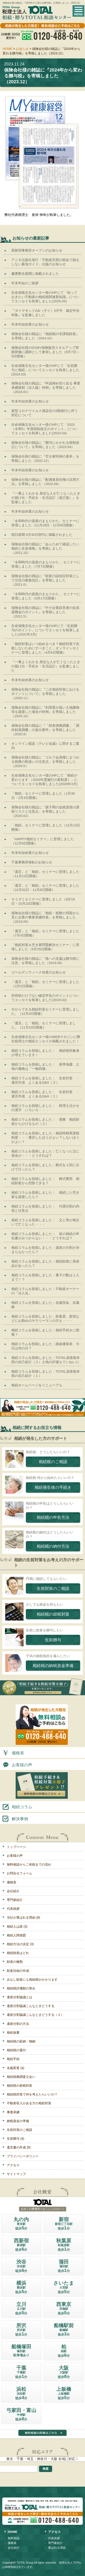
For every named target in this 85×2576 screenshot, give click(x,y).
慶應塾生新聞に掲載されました (35, 273)
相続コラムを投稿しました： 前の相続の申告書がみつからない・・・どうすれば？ (45, 1236)
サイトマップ (16, 2174)
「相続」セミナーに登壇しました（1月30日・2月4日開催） (43, 795)
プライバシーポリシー (23, 2156)
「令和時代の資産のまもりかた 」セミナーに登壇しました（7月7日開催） (45, 564)
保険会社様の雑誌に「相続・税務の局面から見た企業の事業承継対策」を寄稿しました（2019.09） (45, 917)
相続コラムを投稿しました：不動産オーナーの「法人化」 (45, 1291)
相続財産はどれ (18, 1953)
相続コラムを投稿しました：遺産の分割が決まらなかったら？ (45, 1250)
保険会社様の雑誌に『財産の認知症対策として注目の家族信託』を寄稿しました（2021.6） (45, 580)
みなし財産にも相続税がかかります (32, 1979)
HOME (12, 2532)
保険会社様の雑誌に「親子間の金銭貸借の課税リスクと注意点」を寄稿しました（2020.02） (45, 811)
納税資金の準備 (18, 2121)
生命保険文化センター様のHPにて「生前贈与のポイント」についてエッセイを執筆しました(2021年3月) (45, 630)
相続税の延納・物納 (21, 2041)
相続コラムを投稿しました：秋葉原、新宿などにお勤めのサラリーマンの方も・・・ (45, 1318)
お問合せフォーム (19, 1873)
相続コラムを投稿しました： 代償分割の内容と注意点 (45, 1208)
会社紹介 (13, 1891)
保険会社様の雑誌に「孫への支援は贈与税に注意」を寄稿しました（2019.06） (45, 961)
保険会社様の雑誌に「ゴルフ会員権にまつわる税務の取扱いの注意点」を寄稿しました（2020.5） (45, 761)
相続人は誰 (17, 1926)
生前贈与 (15, 2138)
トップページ (16, 1847)
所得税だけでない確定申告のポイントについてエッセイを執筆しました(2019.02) (45, 998)
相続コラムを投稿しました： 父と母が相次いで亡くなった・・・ (45, 1222)
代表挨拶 (13, 1908)
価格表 (13, 1752)
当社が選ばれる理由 (23, 1917)
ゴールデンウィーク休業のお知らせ (38, 972)
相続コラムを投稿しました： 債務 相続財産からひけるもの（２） (45, 1121)
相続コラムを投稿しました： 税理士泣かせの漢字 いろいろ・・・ (45, 1108)
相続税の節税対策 (19, 2085)
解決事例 (15, 1818)
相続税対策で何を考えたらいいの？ (32, 2094)
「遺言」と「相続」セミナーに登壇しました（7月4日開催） (45, 933)
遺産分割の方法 (18, 2024)
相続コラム (17, 1806)
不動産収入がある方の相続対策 (29, 2103)
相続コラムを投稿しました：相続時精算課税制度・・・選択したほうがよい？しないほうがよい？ (45, 1137)
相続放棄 (13, 2032)
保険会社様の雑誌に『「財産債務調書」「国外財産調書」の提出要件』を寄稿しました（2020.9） (45, 730)
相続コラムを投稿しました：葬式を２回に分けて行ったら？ (45, 1167)
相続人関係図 (16, 1935)
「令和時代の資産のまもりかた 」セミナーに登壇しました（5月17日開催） (45, 596)
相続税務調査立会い (21, 2077)
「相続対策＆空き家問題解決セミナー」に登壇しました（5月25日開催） (45, 947)
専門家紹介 (15, 1900)
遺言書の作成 (19, 2147)
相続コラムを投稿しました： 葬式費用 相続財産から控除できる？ (45, 1181)
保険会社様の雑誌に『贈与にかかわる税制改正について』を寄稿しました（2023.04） (45, 445)
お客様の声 (17, 1764)
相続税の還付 (16, 2050)
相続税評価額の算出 (21, 1988)
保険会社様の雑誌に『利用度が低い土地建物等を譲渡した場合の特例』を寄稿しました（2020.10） (45, 711)
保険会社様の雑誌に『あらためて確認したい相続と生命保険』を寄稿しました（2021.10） (45, 548)
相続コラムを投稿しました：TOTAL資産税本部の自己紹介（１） (45, 1373)
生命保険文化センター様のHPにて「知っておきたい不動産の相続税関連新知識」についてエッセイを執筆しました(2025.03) (45, 297)
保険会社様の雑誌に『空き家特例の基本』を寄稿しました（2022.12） (45, 458)
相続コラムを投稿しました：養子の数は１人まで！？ (45, 1277)
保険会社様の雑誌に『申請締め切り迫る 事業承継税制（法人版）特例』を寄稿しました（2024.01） (45, 387)
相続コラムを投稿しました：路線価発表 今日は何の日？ (45, 1346)
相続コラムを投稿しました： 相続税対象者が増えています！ (45, 1053)
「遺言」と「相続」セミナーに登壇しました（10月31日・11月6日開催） (45, 887)
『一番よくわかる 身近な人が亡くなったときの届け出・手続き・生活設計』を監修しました (45, 666)
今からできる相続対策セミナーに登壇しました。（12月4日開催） (45, 1011)
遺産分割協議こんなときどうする (30, 2006)
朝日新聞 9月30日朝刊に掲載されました (41, 534)
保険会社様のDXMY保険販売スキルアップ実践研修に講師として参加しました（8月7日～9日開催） (45, 352)
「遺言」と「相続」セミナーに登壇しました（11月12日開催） (45, 874)
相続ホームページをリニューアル (36, 1385)
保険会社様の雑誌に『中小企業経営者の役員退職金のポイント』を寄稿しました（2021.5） (45, 612)
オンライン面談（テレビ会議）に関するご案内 (45, 746)
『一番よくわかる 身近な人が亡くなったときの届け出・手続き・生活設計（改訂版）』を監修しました (45, 497)
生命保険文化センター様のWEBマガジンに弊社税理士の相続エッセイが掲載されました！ (45, 1039)
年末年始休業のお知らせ (30, 324)
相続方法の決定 (20, 1944)
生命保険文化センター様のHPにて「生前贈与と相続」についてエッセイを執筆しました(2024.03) (45, 370)
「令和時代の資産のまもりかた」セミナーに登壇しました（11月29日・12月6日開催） (45, 523)
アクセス (13, 2165)
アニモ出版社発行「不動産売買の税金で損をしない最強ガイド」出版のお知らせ (45, 262)
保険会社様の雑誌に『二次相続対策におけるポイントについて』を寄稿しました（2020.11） (45, 693)
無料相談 (13, 2538)
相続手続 (13, 2059)
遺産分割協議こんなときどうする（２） (35, 2014)
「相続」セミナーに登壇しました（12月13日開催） (45, 827)
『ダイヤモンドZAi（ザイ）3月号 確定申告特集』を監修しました (45, 313)
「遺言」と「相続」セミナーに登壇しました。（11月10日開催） (43, 1025)
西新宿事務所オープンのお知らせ (36, 250)
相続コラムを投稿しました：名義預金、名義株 (45, 1305)
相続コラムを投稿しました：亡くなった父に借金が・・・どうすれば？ (45, 1153)
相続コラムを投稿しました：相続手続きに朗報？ (45, 1332)
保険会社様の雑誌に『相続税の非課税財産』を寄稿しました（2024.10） (45, 336)
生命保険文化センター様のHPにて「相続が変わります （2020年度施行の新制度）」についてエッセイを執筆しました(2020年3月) (44, 779)
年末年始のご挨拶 (25, 283)
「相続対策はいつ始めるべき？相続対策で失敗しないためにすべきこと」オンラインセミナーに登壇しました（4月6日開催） (45, 648)
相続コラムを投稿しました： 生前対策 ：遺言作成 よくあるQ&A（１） (45, 1094)
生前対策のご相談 (19, 2130)
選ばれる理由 (57, 2547)
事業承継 (13, 2112)
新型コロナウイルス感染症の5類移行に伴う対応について (44, 413)
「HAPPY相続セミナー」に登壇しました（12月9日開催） (42, 841)
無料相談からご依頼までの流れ (29, 1864)
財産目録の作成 (18, 1970)
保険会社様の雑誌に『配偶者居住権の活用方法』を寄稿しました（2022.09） (45, 482)
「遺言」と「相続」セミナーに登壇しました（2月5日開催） (45, 984)
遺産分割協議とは (19, 1997)
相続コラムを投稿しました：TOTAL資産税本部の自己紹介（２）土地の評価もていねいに (45, 1360)
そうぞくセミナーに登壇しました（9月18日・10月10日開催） (43, 901)
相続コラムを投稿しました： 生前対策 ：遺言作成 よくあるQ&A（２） (45, 1080)
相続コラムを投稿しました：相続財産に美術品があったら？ (45, 1263)
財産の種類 (15, 1961)
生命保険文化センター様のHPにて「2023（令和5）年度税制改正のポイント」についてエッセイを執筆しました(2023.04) (44, 429)
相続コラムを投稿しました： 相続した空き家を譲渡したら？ (45, 1195)
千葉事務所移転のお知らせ (31, 862)
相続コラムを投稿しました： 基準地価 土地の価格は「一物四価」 (45, 1066)
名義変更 (15, 2068)
